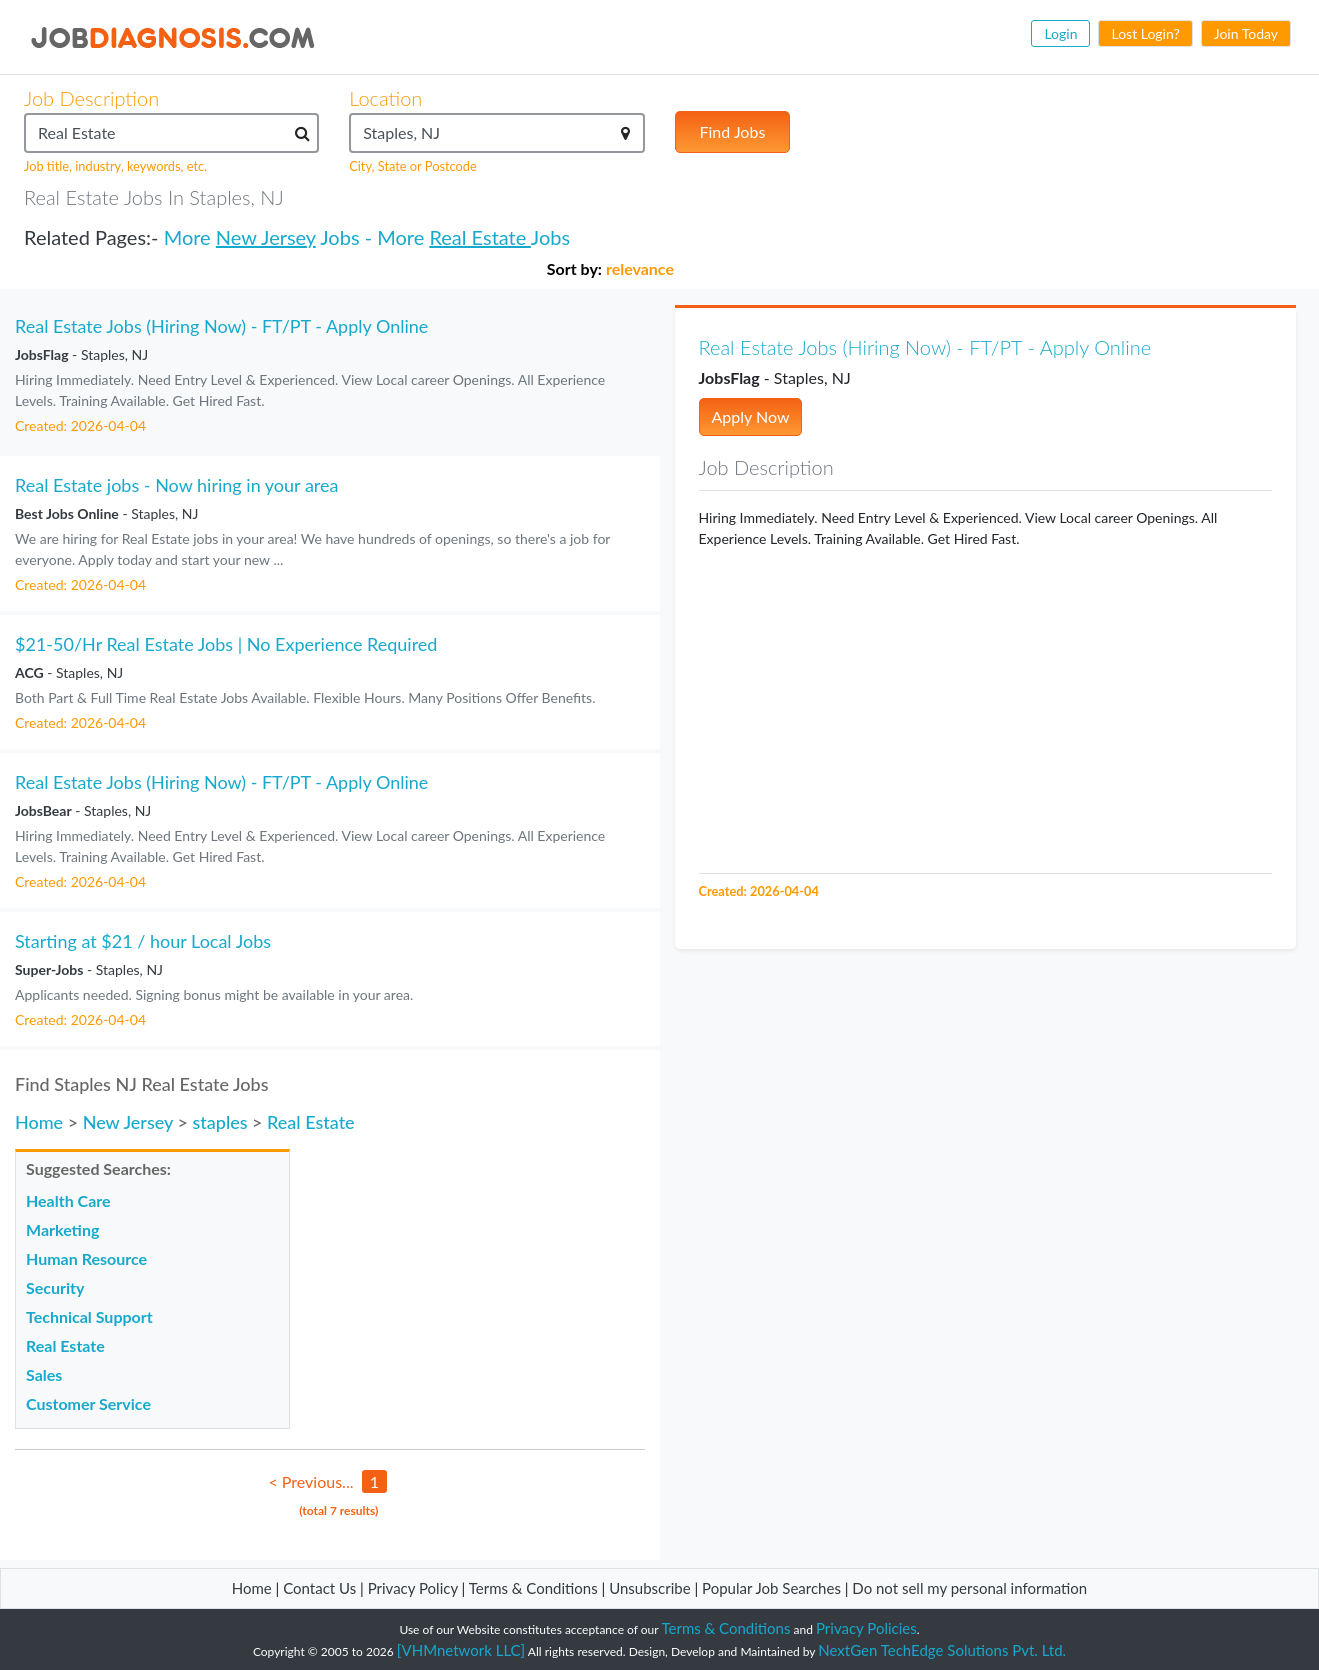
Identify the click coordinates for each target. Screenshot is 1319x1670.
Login (1060, 33)
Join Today (1246, 33)
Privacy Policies (866, 1628)
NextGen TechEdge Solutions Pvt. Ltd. (942, 1650)
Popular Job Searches (771, 1588)
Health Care (68, 1200)
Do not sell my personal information (969, 1588)
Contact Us (319, 1588)
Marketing (62, 1229)
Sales (44, 1374)
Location (385, 98)
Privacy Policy (413, 1588)
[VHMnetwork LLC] (461, 1650)
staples (219, 1122)
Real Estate (479, 237)
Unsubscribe (649, 1588)
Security (55, 1287)
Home (39, 1122)
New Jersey (266, 237)
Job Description (91, 98)
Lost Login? (1145, 33)
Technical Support (89, 1316)
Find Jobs (733, 131)
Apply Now (751, 416)
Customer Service (88, 1403)
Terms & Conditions (535, 1588)
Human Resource (86, 1258)
